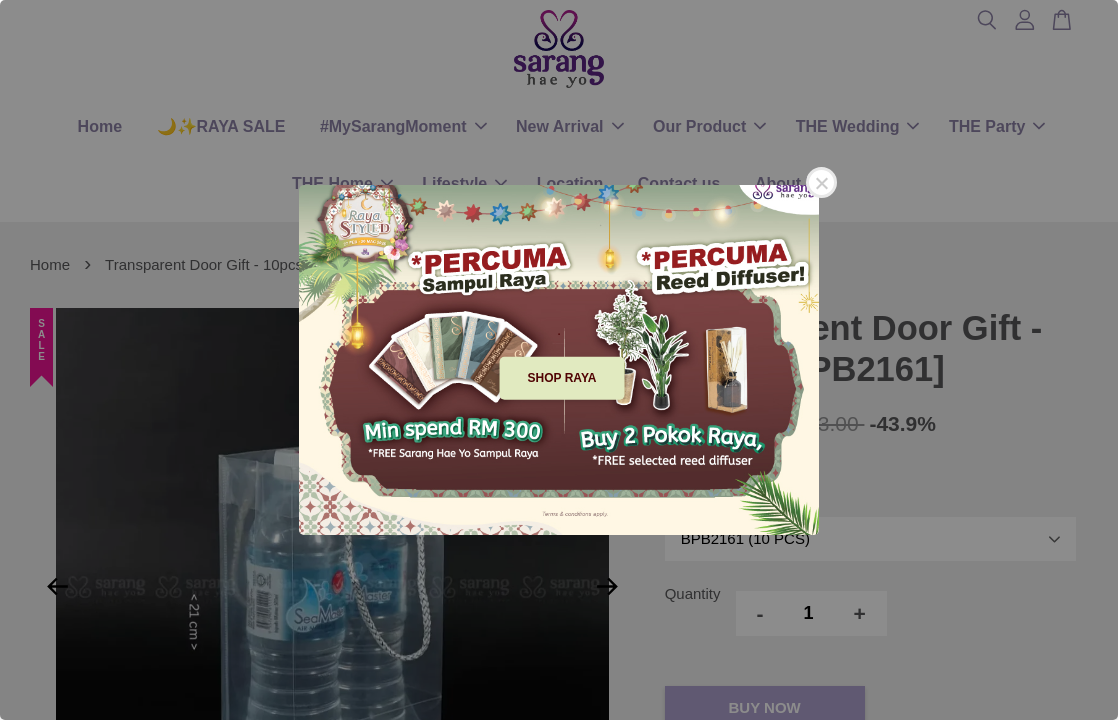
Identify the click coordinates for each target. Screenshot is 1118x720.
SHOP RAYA (562, 378)
